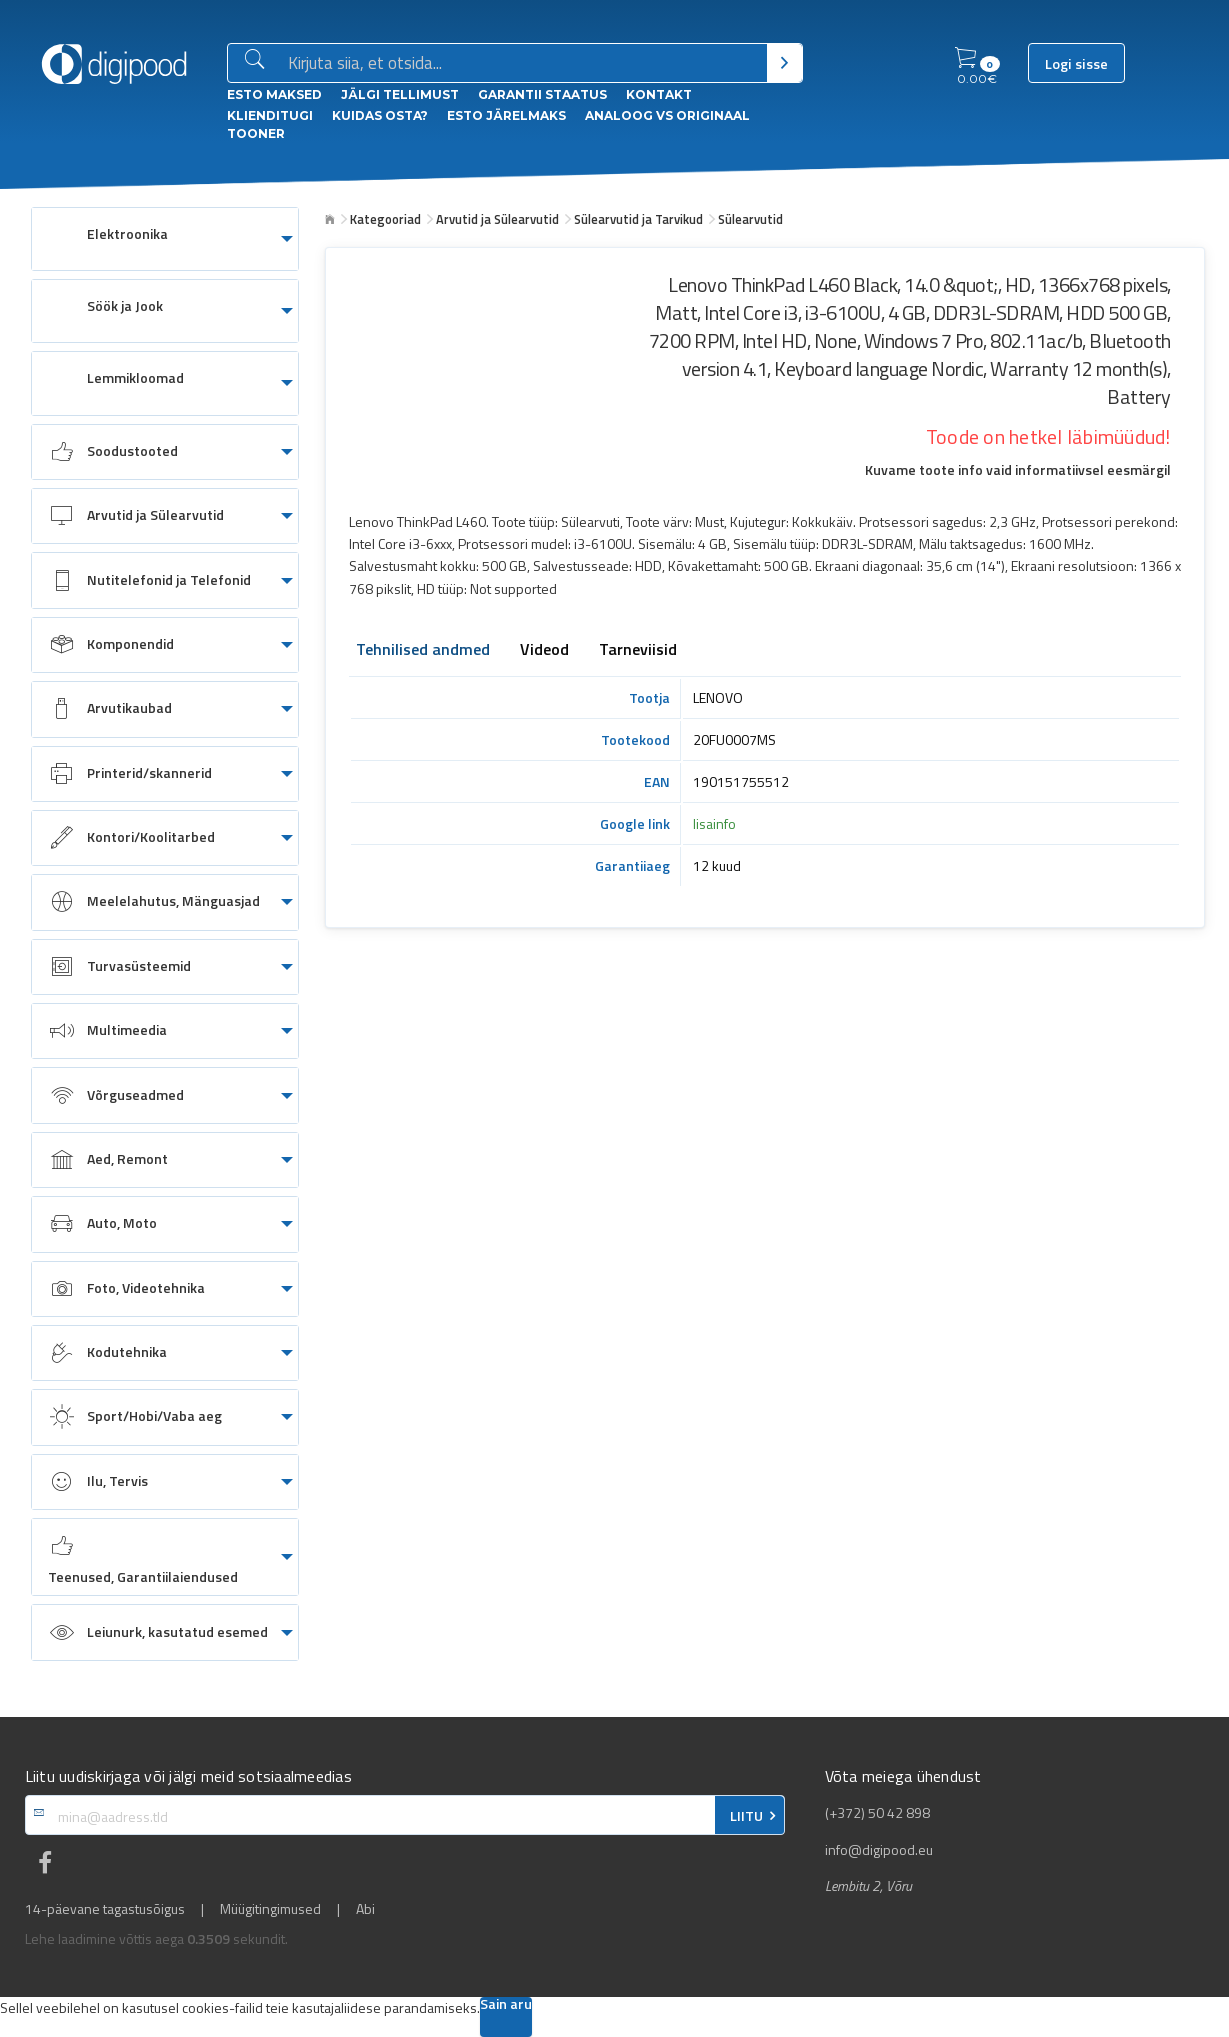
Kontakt (659, 94)
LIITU (746, 1816)
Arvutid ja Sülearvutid (497, 219)
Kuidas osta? (380, 115)
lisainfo (714, 823)
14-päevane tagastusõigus (105, 1909)
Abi (365, 1909)
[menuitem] (165, 239)
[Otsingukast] (523, 64)
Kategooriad (385, 219)
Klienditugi (270, 115)
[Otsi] (784, 63)
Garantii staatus (542, 94)
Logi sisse (1076, 64)
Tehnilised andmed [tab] (423, 651)
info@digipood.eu (879, 1850)
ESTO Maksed (274, 94)
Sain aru (506, 2005)
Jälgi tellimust (400, 94)
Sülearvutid (750, 219)
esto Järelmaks (506, 115)
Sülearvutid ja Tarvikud (638, 219)
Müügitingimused (270, 1909)
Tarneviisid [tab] (638, 651)
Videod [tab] (544, 651)
